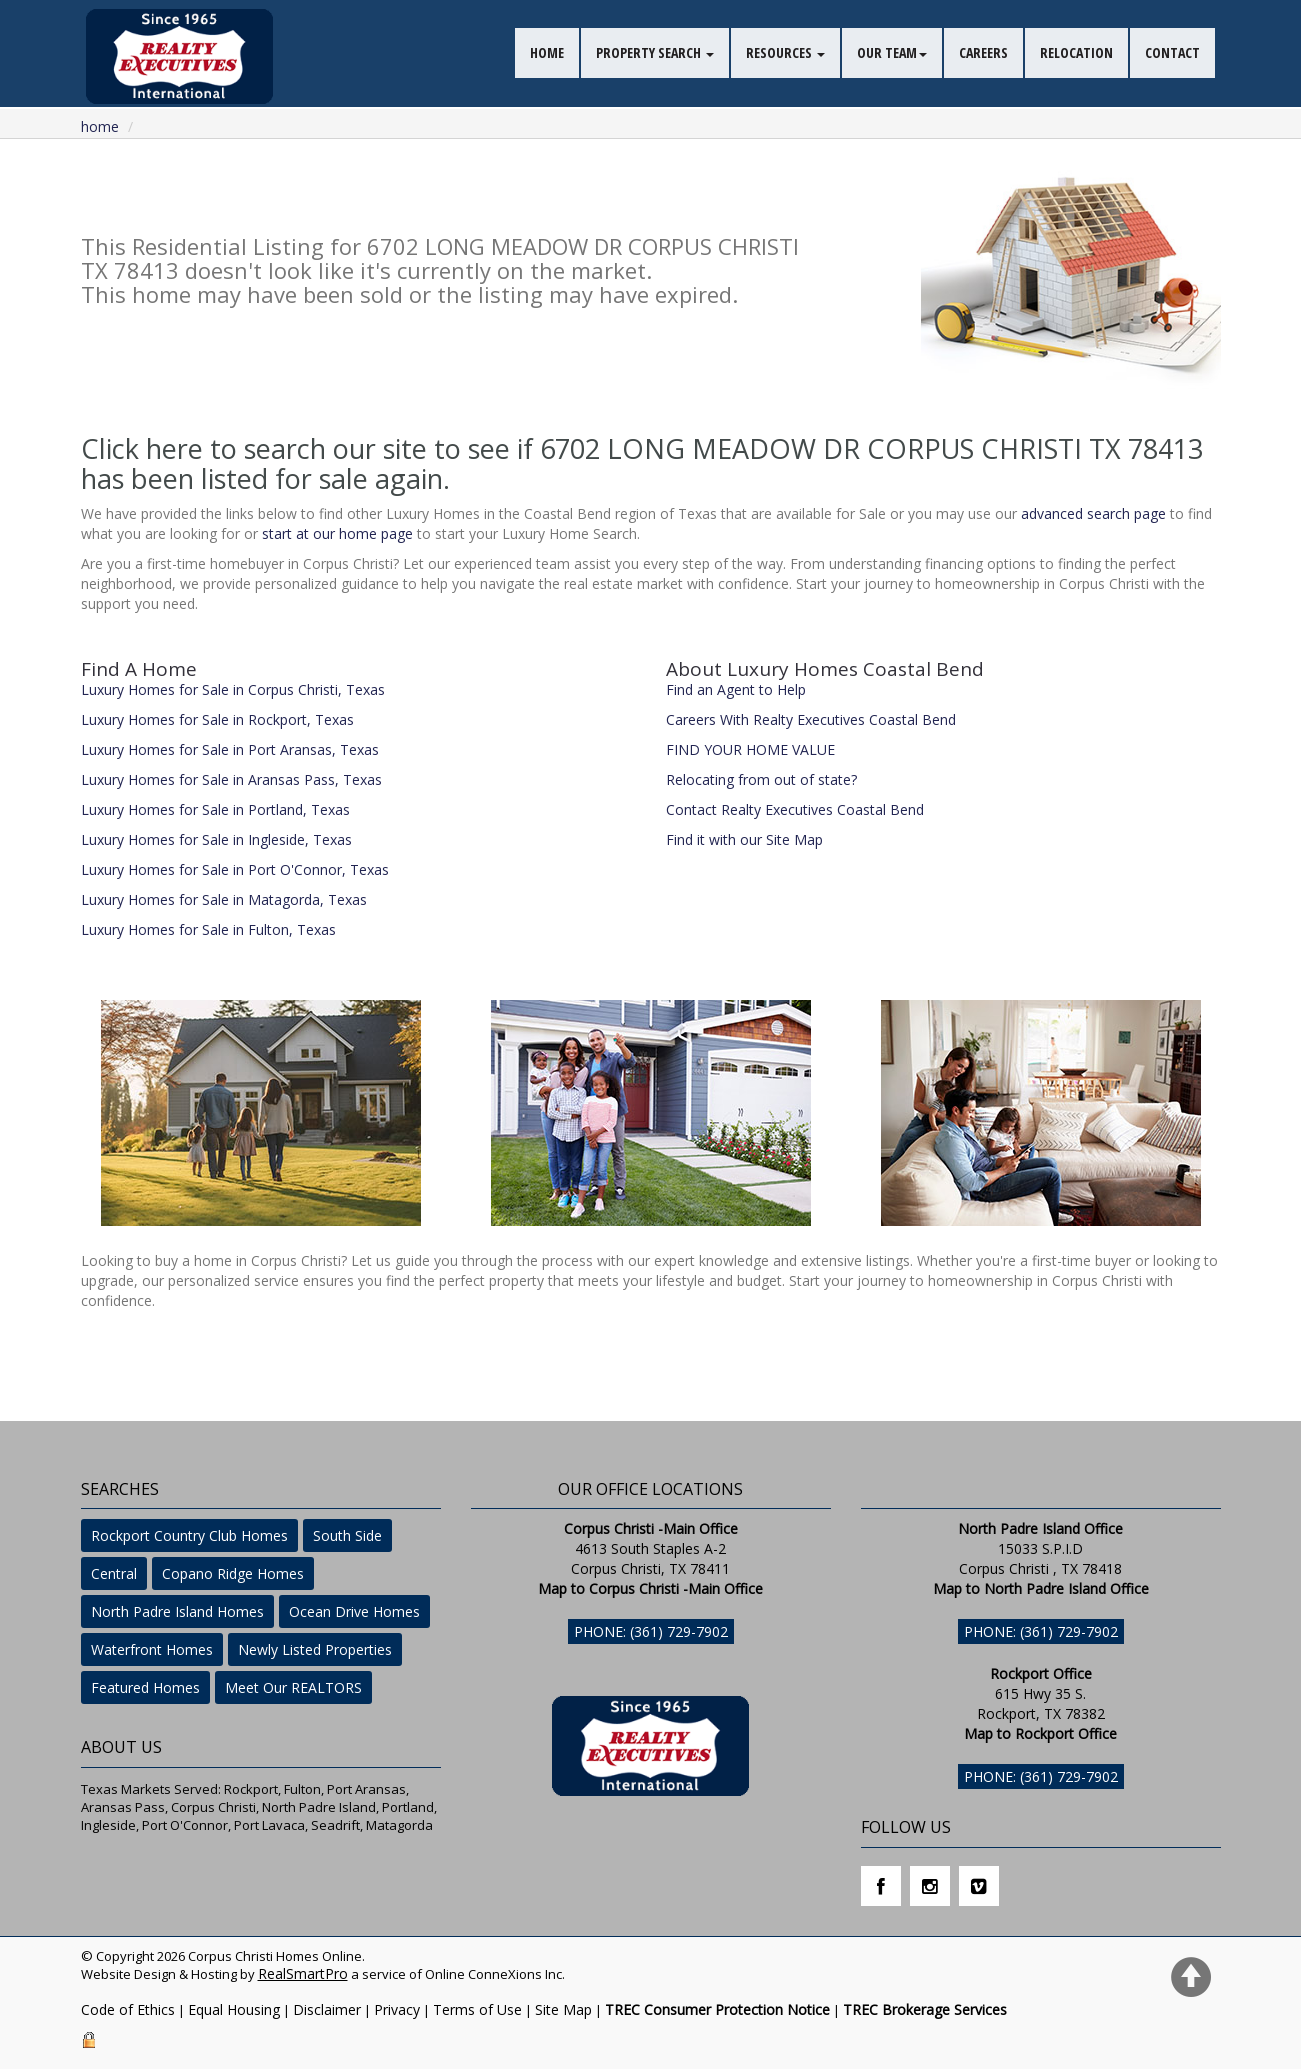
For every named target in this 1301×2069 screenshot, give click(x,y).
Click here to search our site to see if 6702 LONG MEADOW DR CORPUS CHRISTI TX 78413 (642, 448)
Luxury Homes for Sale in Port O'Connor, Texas (235, 869)
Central (114, 1573)
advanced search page (1093, 513)
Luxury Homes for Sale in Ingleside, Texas (216, 839)
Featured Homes (145, 1687)
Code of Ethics (128, 2009)
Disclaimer (327, 2009)
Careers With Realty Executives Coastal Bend (811, 719)
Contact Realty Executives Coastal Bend (795, 809)
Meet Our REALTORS (293, 1687)
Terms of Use (477, 2009)
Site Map (563, 2009)
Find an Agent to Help (736, 689)
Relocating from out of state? (761, 779)
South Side (347, 1535)
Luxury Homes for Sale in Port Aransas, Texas (230, 749)
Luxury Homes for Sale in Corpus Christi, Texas (233, 689)
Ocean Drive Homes (354, 1611)
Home (100, 126)
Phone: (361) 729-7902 (651, 1631)
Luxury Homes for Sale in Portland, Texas (215, 809)
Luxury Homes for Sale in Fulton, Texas (208, 929)
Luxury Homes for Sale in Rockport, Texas (217, 719)
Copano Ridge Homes (233, 1573)
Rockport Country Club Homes (189, 1535)
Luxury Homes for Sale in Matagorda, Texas (224, 899)
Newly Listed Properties (315, 1649)
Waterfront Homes (152, 1649)
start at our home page (337, 533)
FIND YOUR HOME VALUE (750, 749)
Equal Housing (234, 2009)
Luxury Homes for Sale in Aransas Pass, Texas (231, 779)
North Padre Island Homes (177, 1611)
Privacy (397, 2009)
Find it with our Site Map (744, 839)
